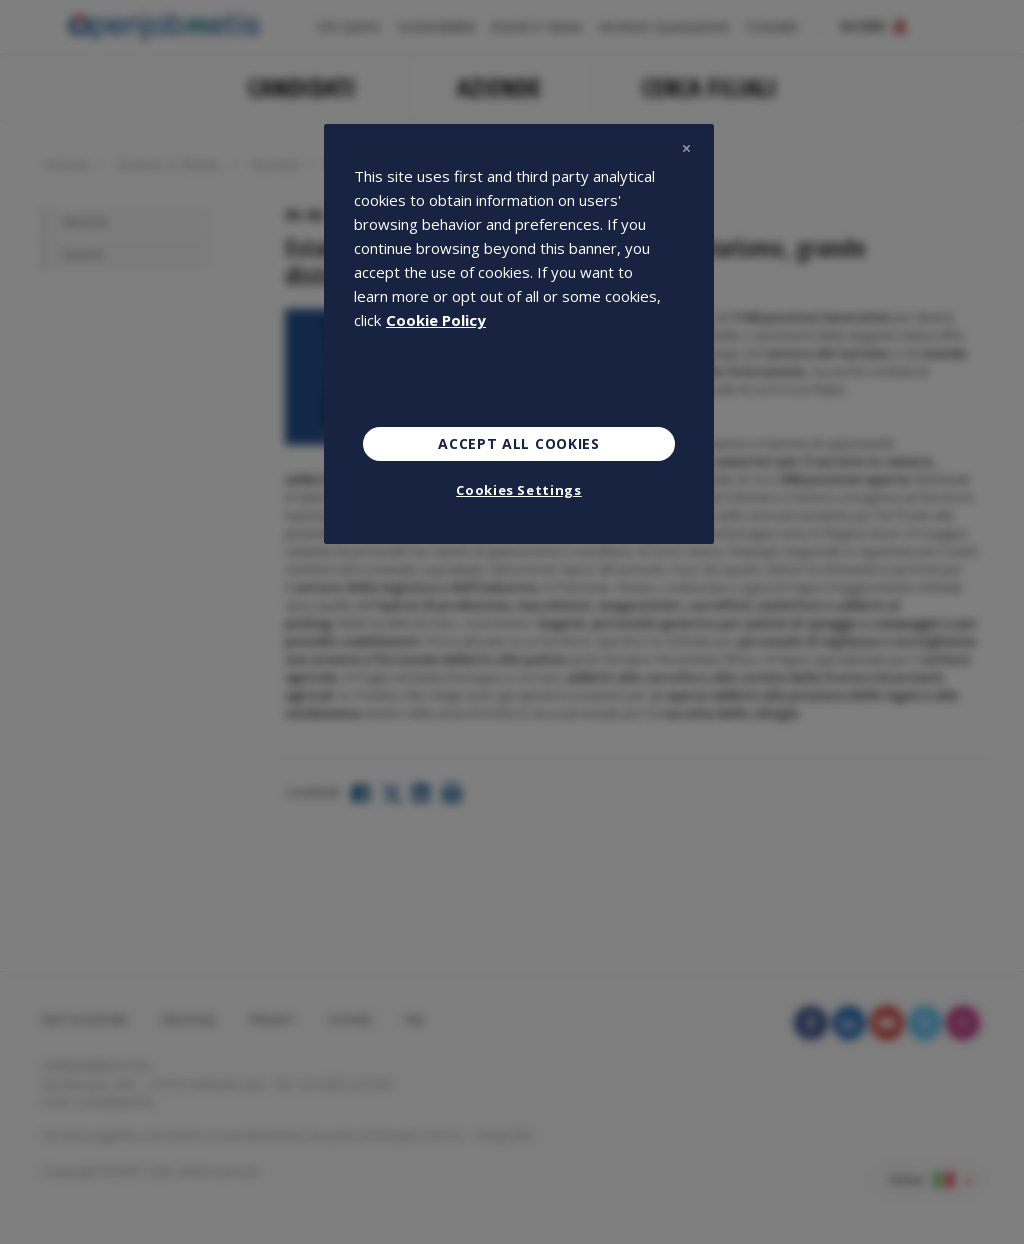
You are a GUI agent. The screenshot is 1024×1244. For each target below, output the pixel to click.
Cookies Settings (518, 490)
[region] (519, 334)
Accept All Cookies (519, 443)
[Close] (686, 148)
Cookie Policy (436, 320)
